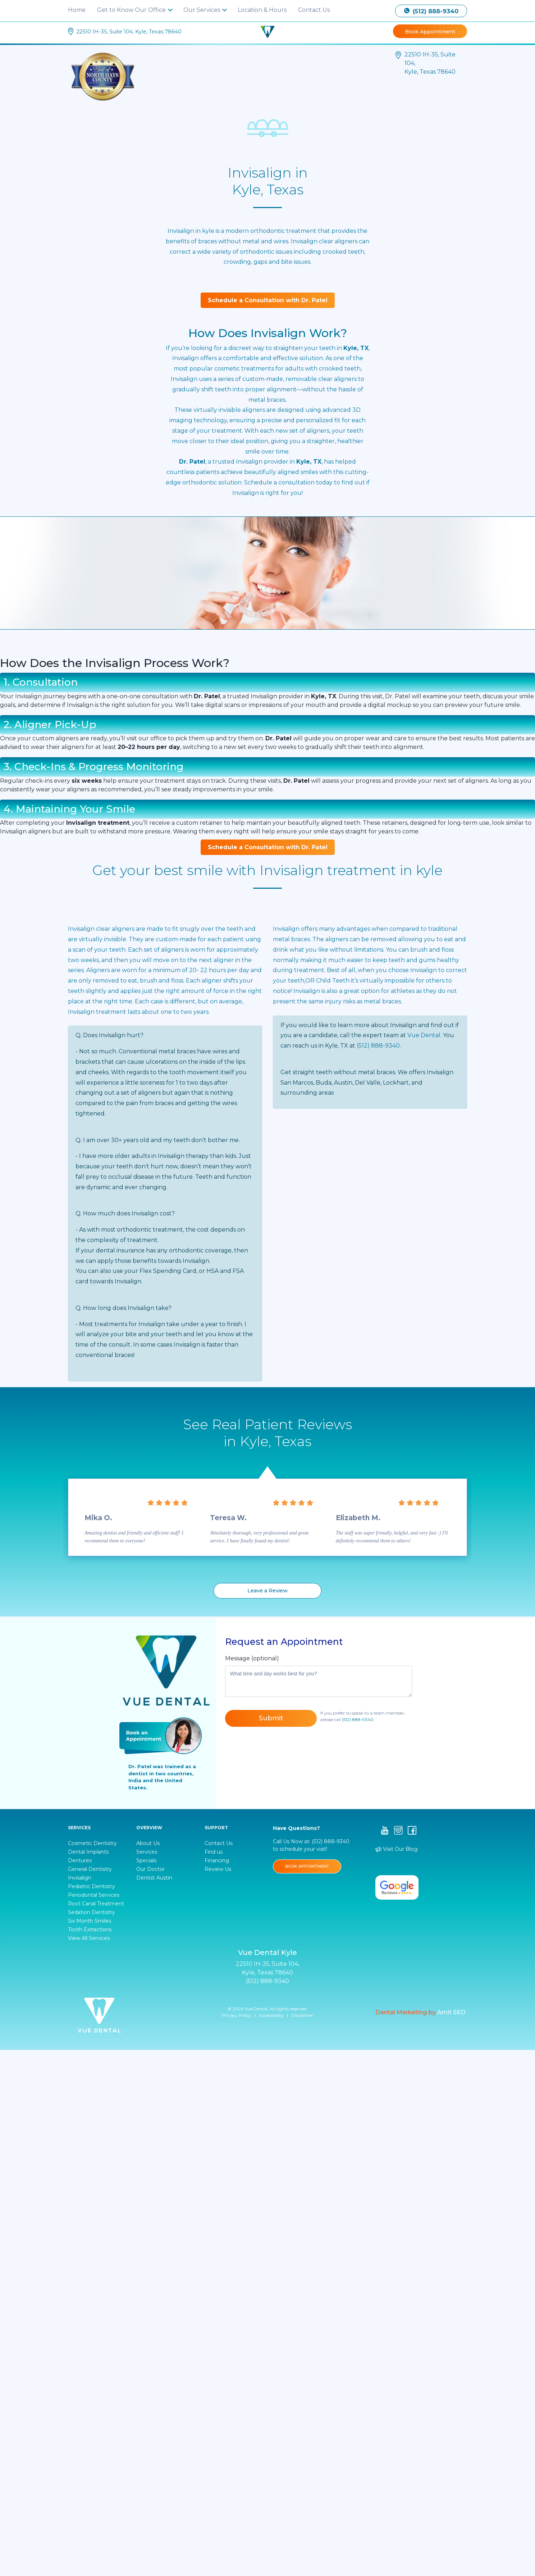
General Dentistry (90, 1869)
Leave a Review (267, 1590)
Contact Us (314, 9)
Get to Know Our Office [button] (132, 9)
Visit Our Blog (396, 1849)
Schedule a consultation (279, 482)
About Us (148, 1843)
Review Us (218, 1869)
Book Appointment (430, 31)
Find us (214, 1852)
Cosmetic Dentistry (92, 1843)
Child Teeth (332, 980)
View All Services (89, 1938)
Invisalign (286, 928)
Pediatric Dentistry (91, 1886)
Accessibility (271, 2015)
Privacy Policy (236, 2015)
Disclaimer (302, 2015)
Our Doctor (150, 1869)
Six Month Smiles (89, 1921)
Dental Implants (88, 1852)
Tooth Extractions (89, 1929)
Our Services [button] (202, 9)
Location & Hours (262, 9)
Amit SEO (451, 2012)
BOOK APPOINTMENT (307, 1866)
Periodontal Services (93, 1895)
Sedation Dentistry (91, 1912)
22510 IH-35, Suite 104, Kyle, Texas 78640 (129, 31)
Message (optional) (252, 1658)
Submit (271, 1718)
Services (146, 1852)
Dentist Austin (154, 1877)
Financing (217, 1860)
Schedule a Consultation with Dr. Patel (268, 300)
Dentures (80, 1860)
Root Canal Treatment (96, 1903)
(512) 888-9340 (431, 11)
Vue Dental (423, 1035)
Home (77, 9)
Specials (146, 1860)
